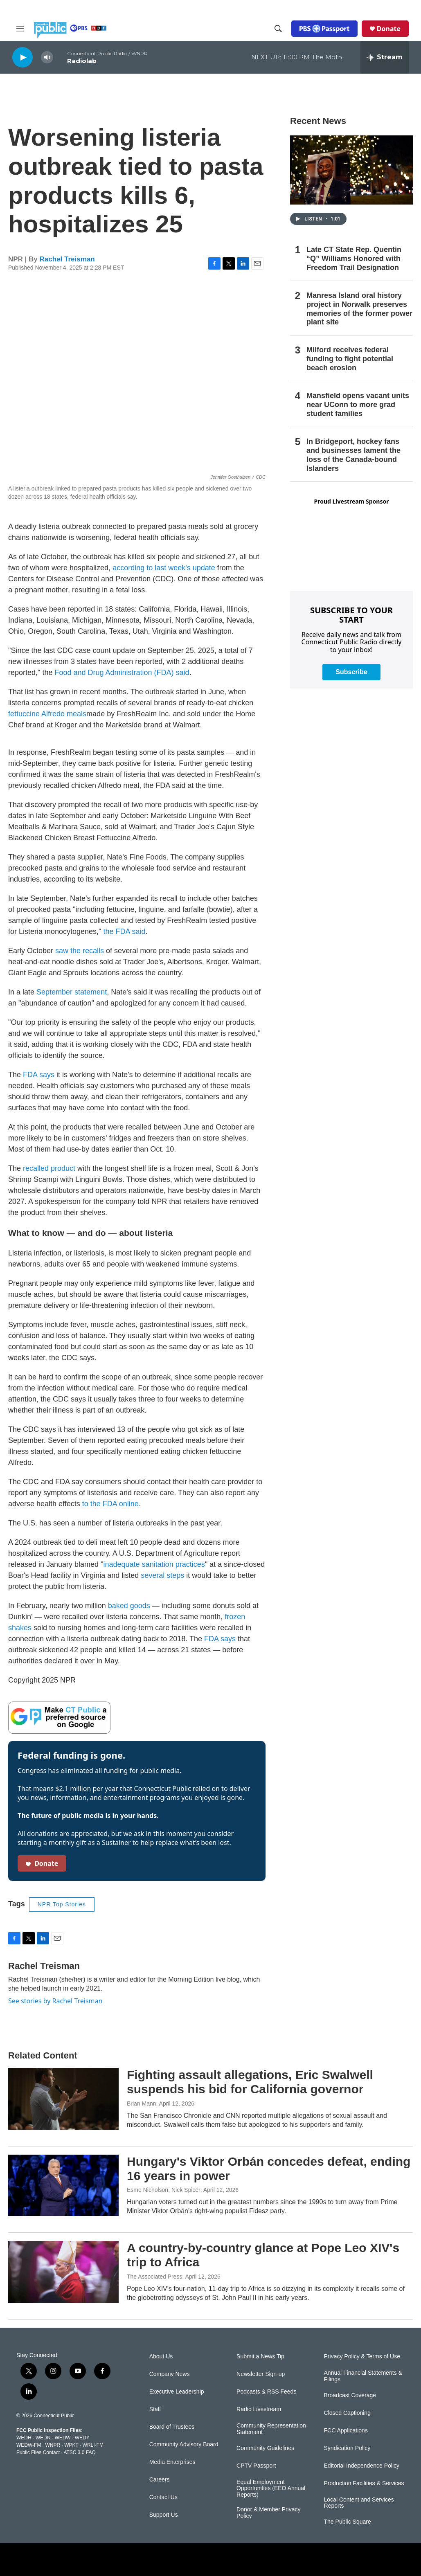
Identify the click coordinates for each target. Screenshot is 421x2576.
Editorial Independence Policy (361, 2466)
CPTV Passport (256, 2466)
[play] (22, 57)
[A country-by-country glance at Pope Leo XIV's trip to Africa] (63, 2271)
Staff (155, 2409)
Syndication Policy (347, 2448)
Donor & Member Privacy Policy (268, 2512)
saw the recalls (79, 951)
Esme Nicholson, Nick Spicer (163, 2190)
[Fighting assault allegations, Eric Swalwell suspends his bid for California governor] (63, 2098)
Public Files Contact (38, 2452)
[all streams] (384, 57)
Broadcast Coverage (350, 2395)
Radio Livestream (258, 2409)
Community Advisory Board (183, 2444)
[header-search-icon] (278, 28)
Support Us (163, 2515)
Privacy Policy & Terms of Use (362, 2356)
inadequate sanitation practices (154, 1564)
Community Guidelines (265, 2448)
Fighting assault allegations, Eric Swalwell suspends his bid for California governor (250, 2082)
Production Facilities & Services (364, 2483)
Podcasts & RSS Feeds (266, 2392)
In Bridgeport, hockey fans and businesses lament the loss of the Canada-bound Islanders (353, 454)
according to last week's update (164, 568)
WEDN (43, 2438)
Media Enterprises (172, 2462)
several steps (162, 1575)
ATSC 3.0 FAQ (79, 2452)
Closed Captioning (347, 2413)
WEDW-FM (28, 2445)
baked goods (129, 1606)
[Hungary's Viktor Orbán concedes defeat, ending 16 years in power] (63, 2185)
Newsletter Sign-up (260, 2374)
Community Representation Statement (271, 2429)
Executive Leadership (176, 2392)
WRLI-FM (93, 2445)
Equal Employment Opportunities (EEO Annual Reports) (270, 2488)
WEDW (62, 2438)
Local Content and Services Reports (359, 2503)
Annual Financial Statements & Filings (363, 2376)
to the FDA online (110, 1504)
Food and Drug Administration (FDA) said (121, 672)
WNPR (52, 2445)
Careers (159, 2480)
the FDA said (125, 931)
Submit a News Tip (260, 2356)
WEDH (24, 2438)
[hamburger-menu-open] (20, 28)
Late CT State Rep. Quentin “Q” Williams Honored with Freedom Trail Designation (353, 258)
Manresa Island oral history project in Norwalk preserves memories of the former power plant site (359, 308)
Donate (389, 28)
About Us (161, 2356)
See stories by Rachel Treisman (55, 2000)
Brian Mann (141, 2103)
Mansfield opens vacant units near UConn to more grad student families (357, 404)
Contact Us (163, 2497)
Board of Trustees (172, 2427)
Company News (169, 2374)
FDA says (38, 1075)
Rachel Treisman (67, 259)
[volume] (47, 57)
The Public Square (347, 2522)
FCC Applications (346, 2431)
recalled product (49, 1168)
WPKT (71, 2445)
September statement (71, 992)
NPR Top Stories (62, 1904)
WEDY (82, 2438)
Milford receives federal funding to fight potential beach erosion (349, 359)
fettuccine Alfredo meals (47, 714)
